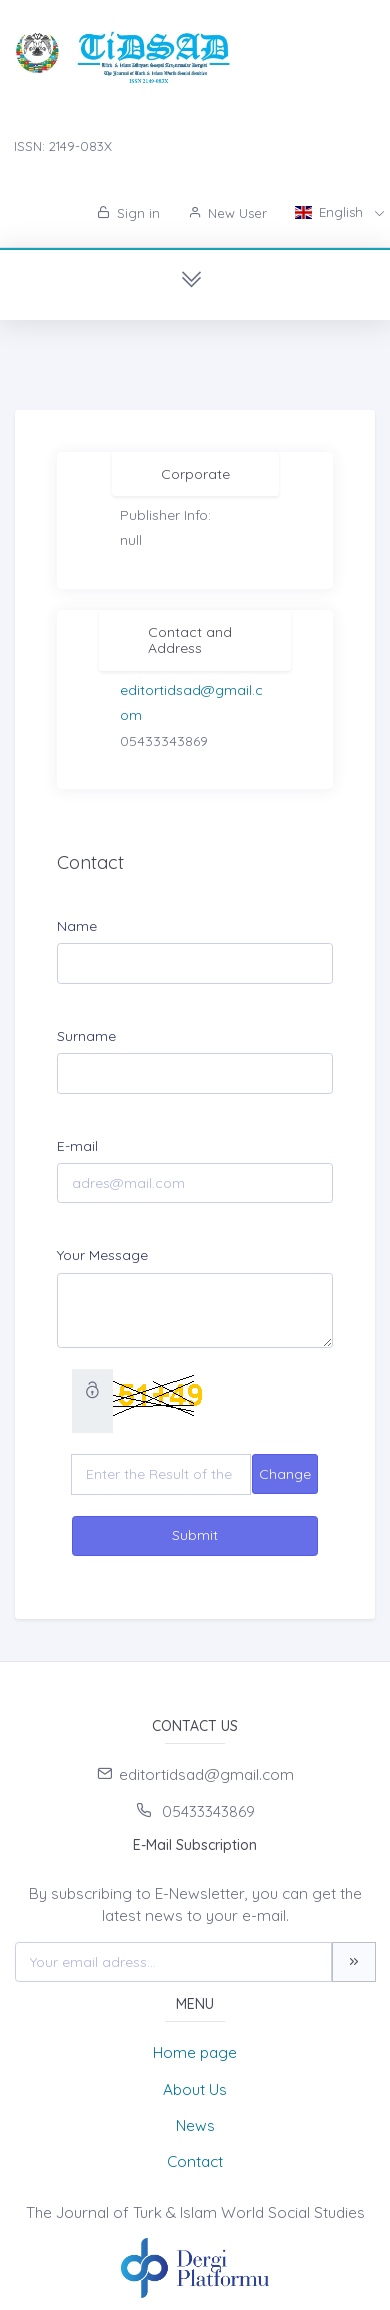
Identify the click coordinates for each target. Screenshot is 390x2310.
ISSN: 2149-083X (63, 146)
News (195, 2125)
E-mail (77, 1146)
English (331, 212)
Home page (195, 2052)
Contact (195, 2161)
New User (227, 213)
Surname (86, 1036)
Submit (195, 1535)
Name (77, 926)
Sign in (128, 213)
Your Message (102, 1255)
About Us (195, 2089)
